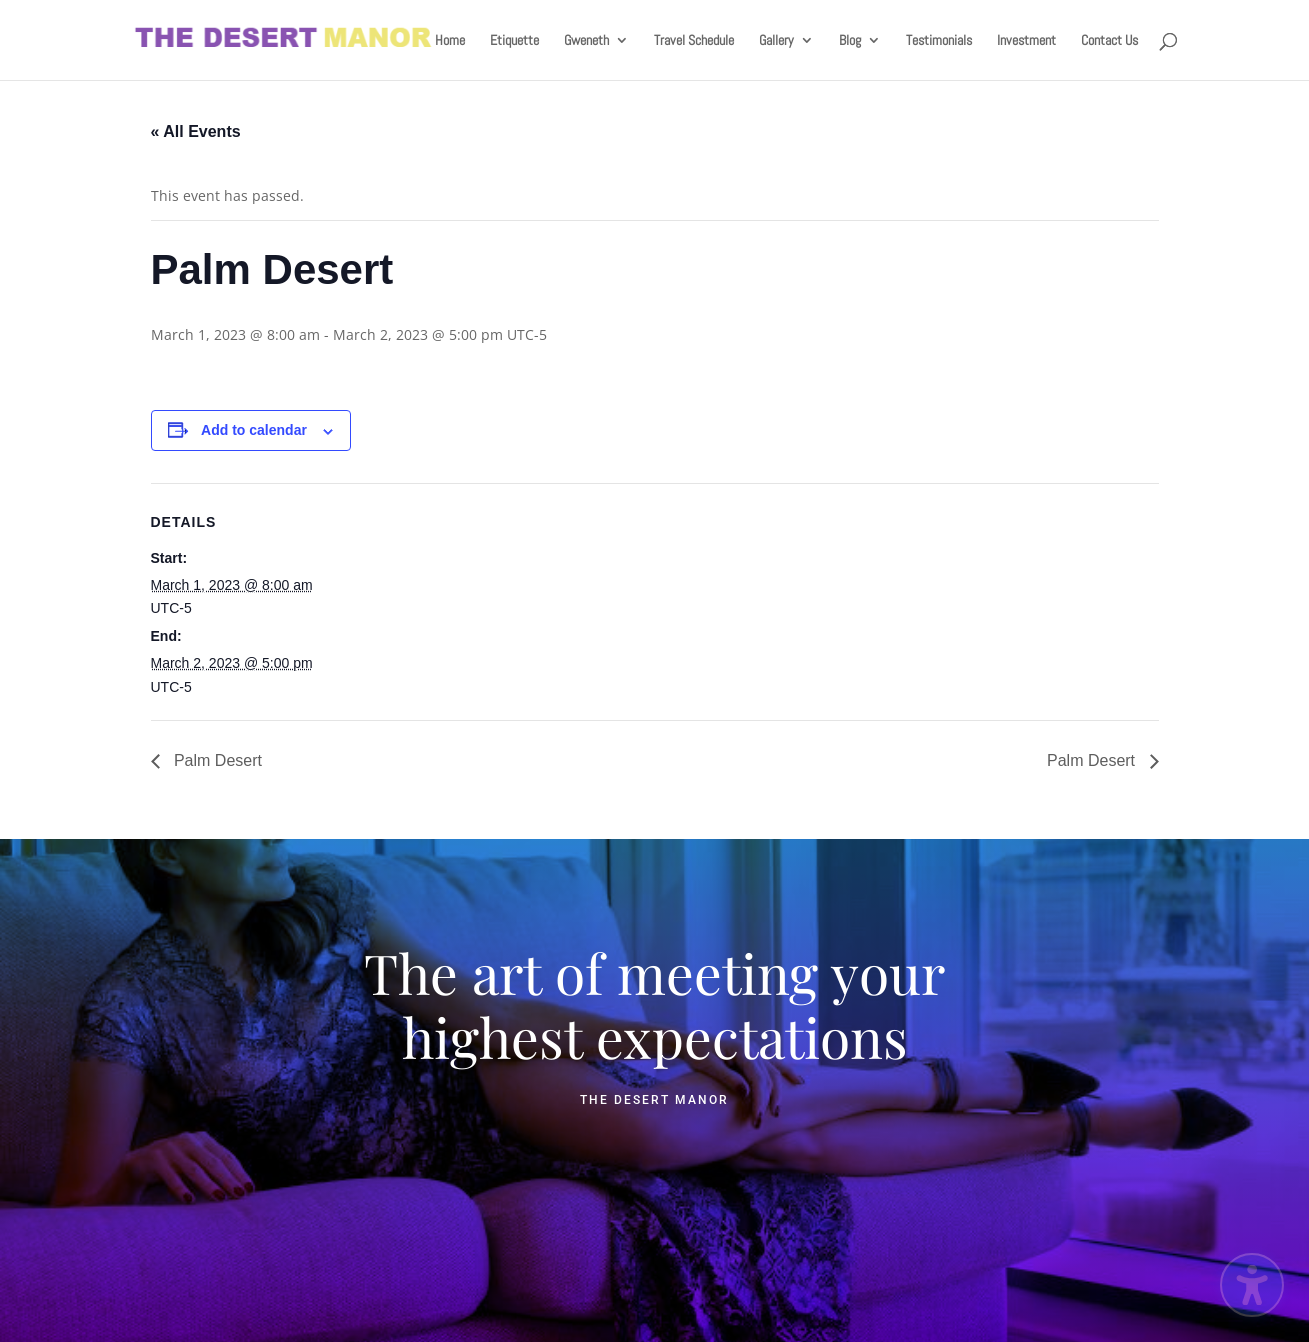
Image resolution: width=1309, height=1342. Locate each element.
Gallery (776, 41)
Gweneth (586, 41)
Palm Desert (216, 760)
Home (450, 41)
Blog (850, 41)
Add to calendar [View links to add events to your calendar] (254, 430)
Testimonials (939, 41)
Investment (1026, 41)
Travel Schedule (694, 41)
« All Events (196, 131)
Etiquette (514, 41)
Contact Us (1109, 41)
